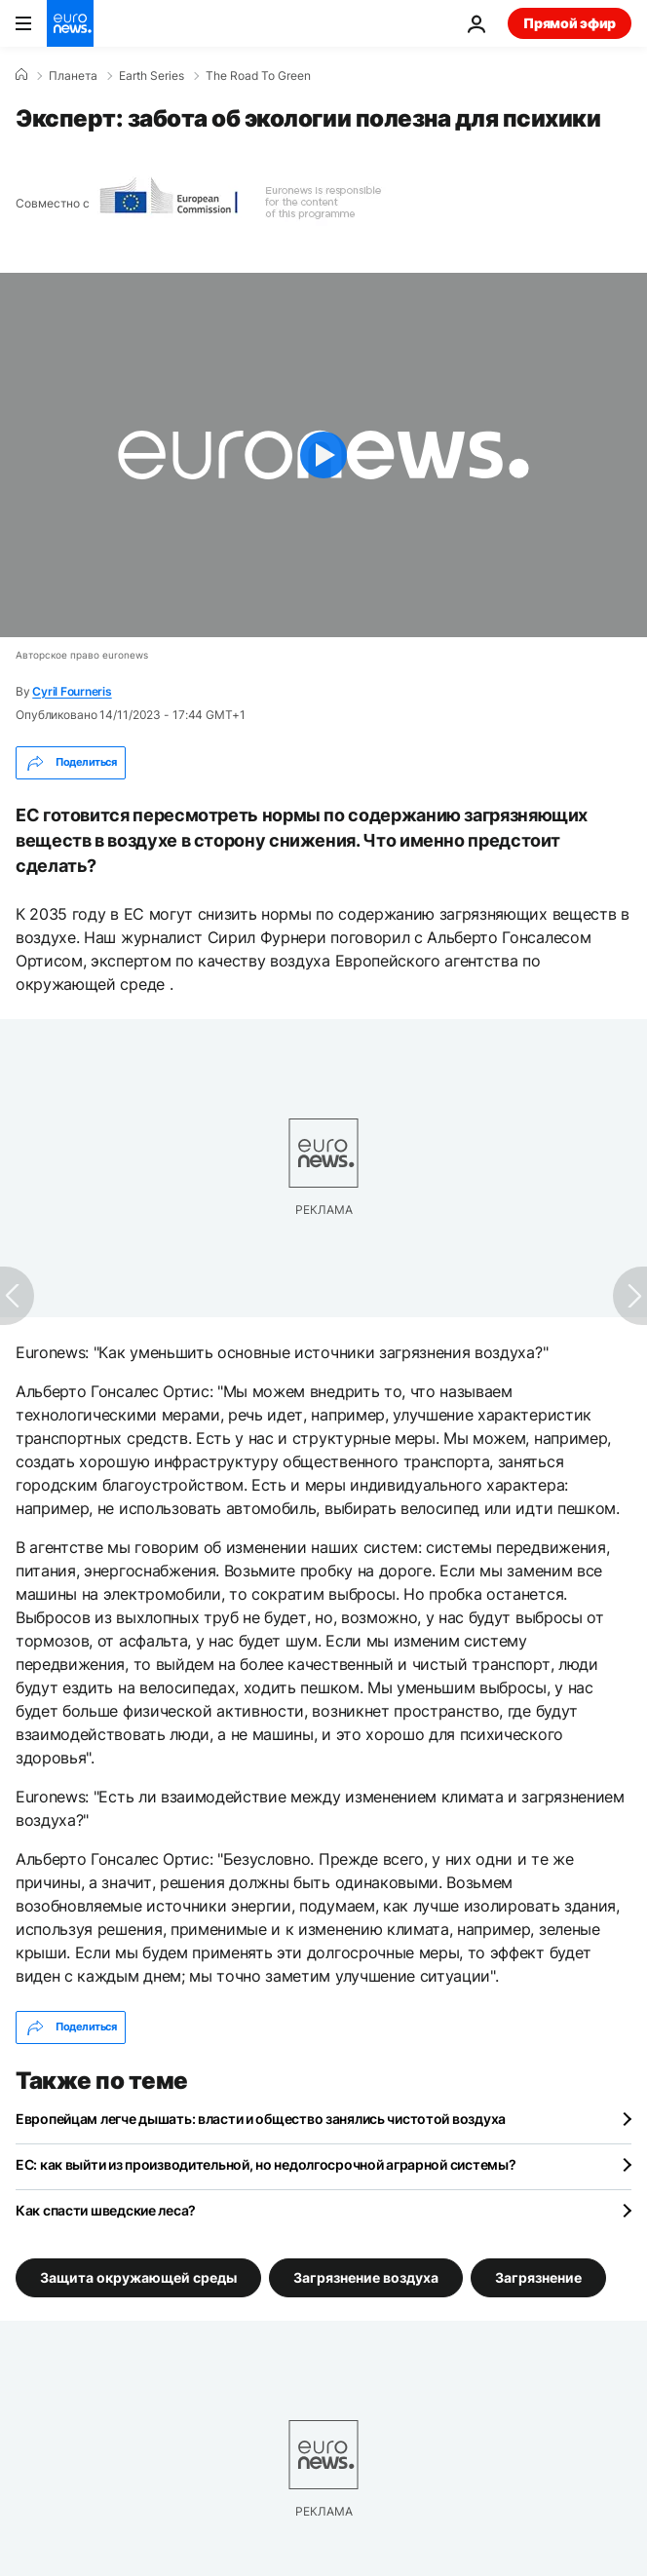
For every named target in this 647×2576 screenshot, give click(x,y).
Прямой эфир (569, 23)
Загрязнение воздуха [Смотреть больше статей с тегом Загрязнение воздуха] (365, 2276)
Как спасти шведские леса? (106, 2210)
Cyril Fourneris (71, 691)
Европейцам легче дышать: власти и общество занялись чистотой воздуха (261, 2118)
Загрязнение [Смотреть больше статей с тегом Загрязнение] (538, 2276)
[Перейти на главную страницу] (70, 23)
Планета (73, 76)
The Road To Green (258, 76)
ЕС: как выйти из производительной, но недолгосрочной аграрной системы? (265, 2164)
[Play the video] (323, 455)
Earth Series (151, 76)
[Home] (21, 75)
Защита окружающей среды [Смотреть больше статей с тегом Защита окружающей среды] (138, 2276)
